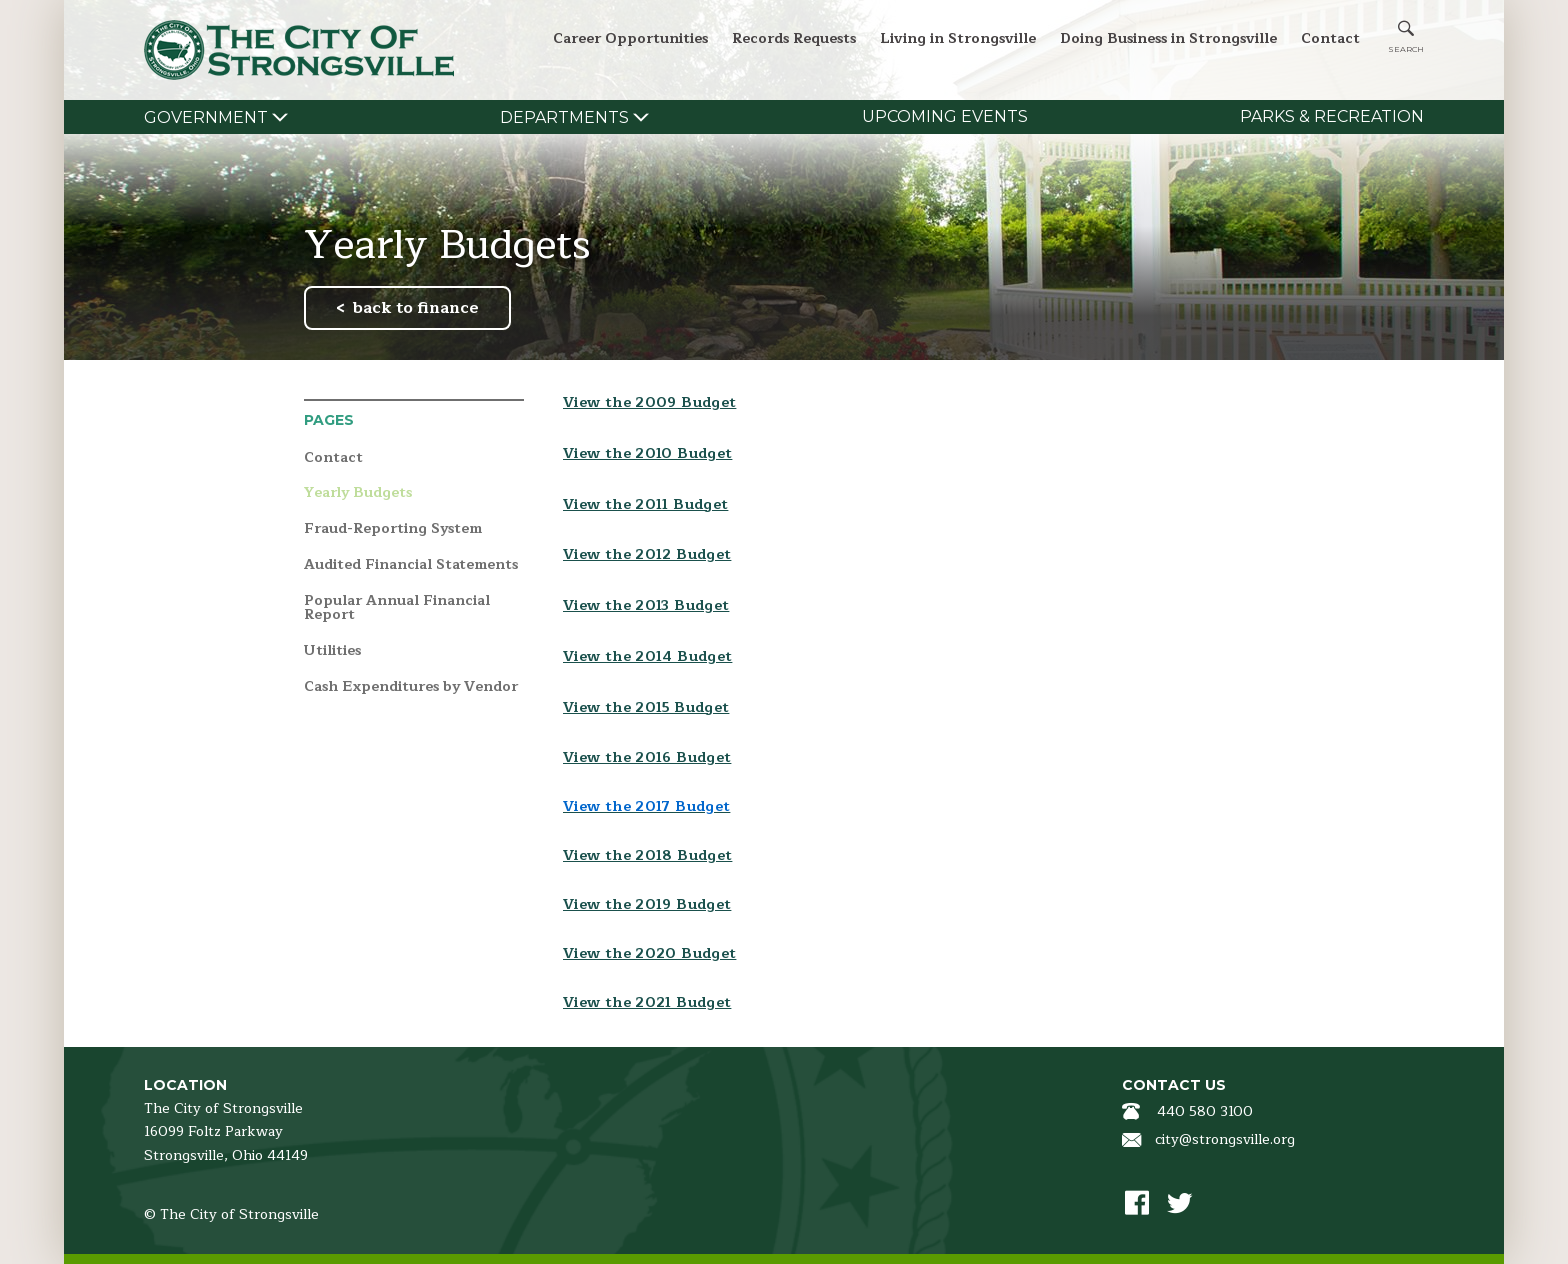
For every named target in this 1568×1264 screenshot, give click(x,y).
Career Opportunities (630, 38)
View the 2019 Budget (647, 904)
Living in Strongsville (958, 38)
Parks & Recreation (1332, 116)
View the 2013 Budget (646, 605)
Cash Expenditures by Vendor (411, 687)
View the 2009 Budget (649, 402)
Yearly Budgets (358, 493)
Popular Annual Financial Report (397, 608)
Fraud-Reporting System (393, 529)
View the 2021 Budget (647, 1002)
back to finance (416, 308)
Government (206, 117)
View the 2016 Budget (647, 757)
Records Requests (794, 38)
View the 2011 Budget (645, 504)
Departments (564, 117)
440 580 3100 (1205, 1111)
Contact (1330, 38)
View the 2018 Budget (647, 855)
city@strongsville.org (1225, 1139)
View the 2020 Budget (649, 953)
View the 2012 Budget (647, 554)
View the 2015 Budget (646, 707)
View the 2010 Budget (647, 453)
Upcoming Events (945, 116)
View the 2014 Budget (647, 656)
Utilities (332, 651)
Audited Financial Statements (411, 565)
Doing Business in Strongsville (1168, 38)
